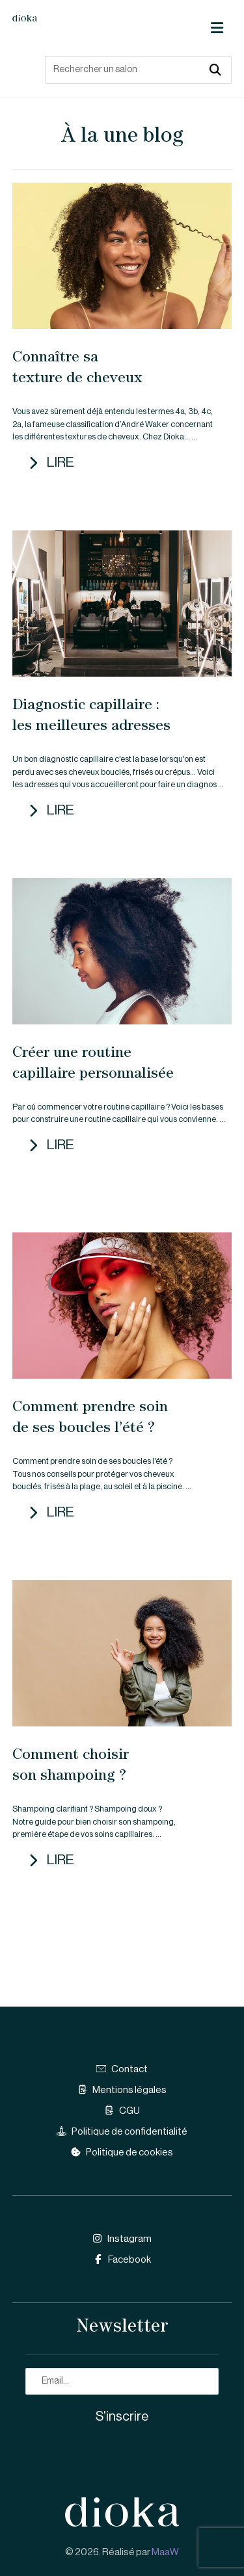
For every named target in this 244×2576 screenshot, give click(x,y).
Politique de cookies (122, 2152)
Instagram (122, 2239)
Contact (122, 2069)
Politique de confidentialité (122, 2132)
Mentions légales (122, 2090)
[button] (217, 28)
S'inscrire (122, 2416)
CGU (122, 2111)
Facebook (122, 2260)
